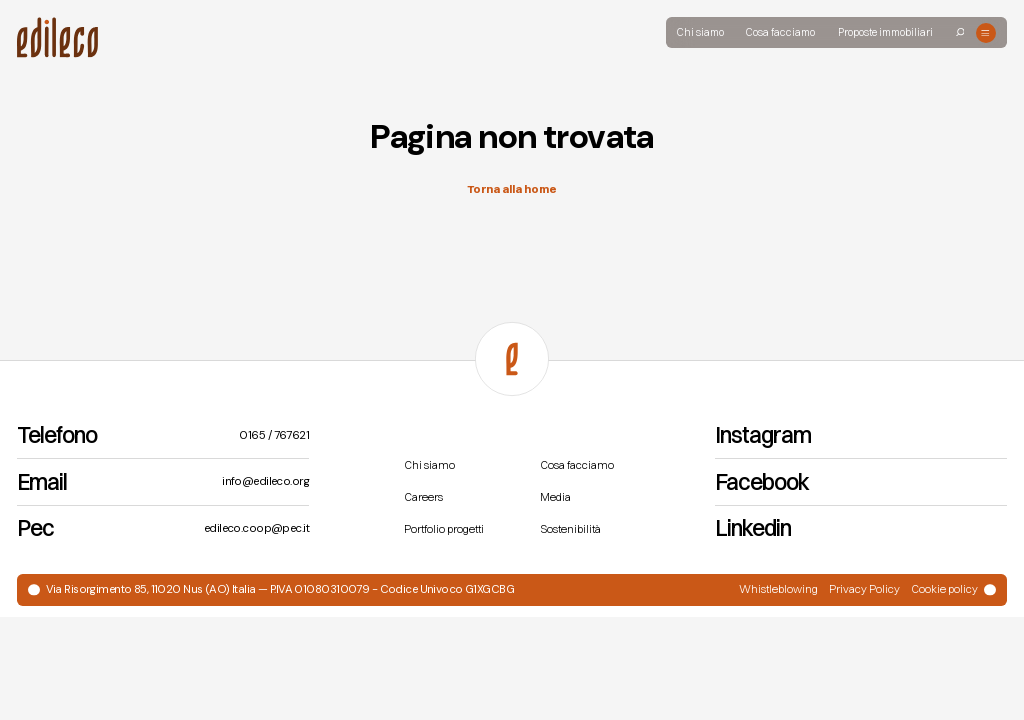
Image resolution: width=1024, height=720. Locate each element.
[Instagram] (861, 436)
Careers (423, 497)
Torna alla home (512, 189)
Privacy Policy (864, 589)
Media (555, 497)
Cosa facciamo (780, 32)
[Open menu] (986, 33)
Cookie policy (944, 589)
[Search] (960, 32)
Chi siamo (700, 32)
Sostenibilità (570, 529)
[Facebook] (861, 482)
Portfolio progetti (444, 529)
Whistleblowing (778, 589)
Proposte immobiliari (885, 32)
